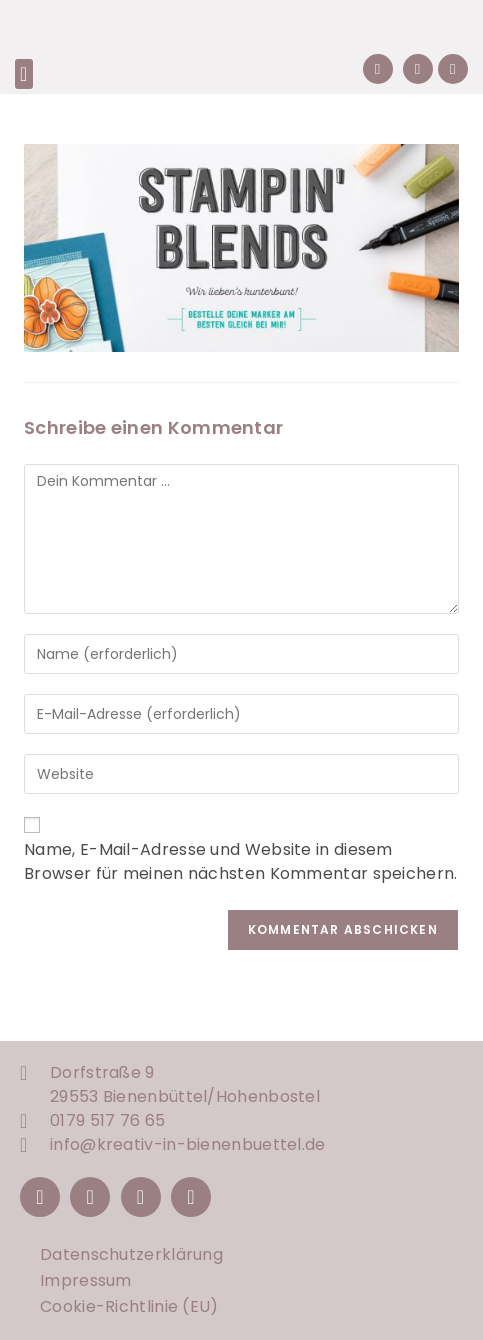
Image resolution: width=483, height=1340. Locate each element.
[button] (24, 74)
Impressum (86, 1280)
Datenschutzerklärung (131, 1254)
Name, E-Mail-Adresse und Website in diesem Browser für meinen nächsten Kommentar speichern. (240, 861)
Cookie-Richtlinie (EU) (129, 1306)
